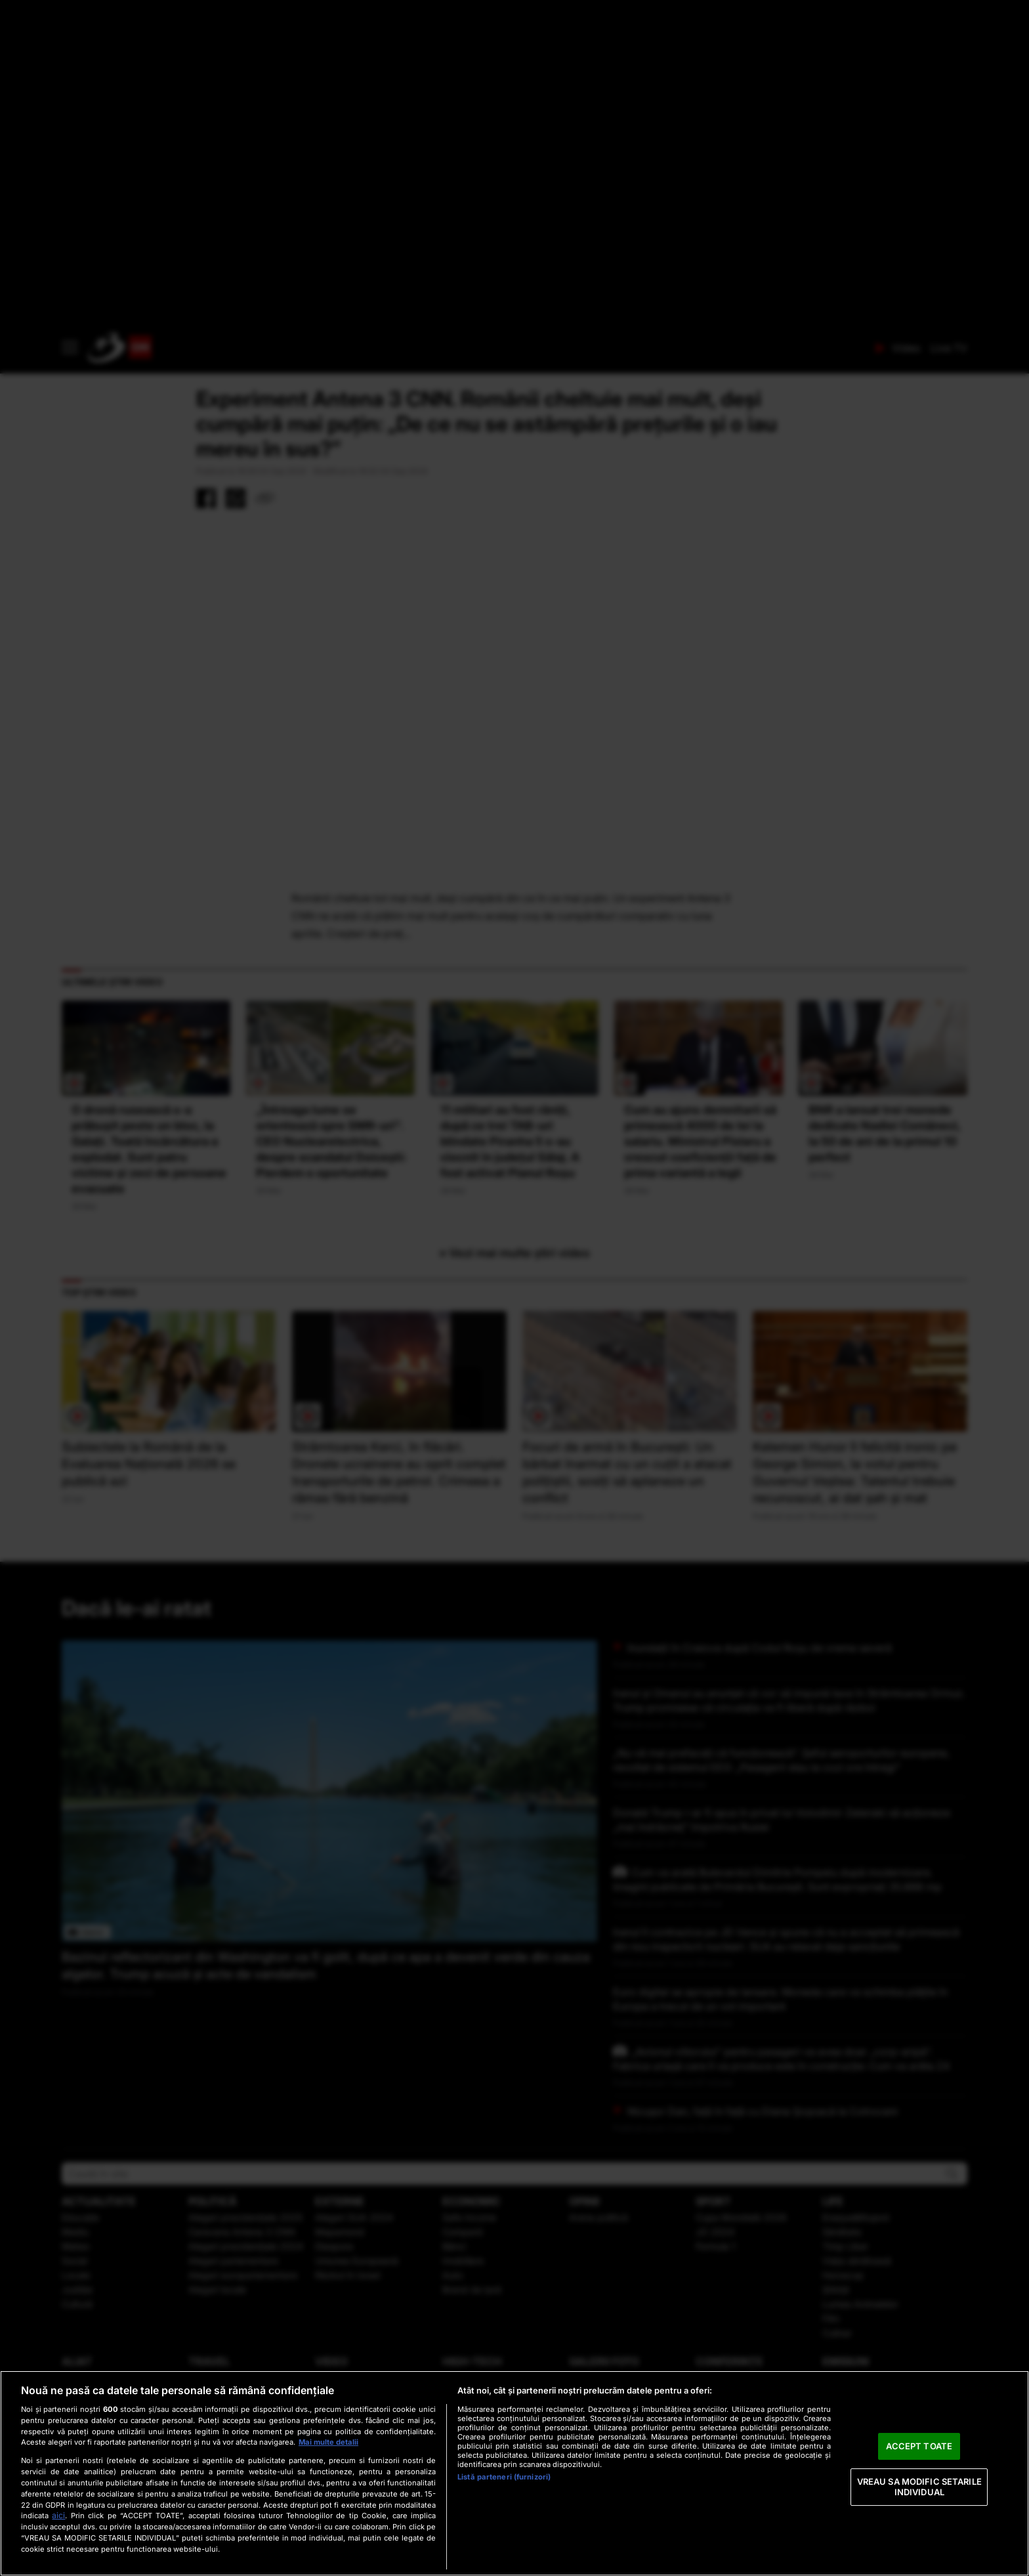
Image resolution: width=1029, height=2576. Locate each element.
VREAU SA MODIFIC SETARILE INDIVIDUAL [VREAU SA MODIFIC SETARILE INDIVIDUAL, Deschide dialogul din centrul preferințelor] (919, 2486)
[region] (514, 2473)
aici (58, 2515)
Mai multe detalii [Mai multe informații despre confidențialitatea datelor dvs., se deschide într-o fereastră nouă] (328, 2442)
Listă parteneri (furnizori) (504, 2476)
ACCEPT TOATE (919, 2446)
